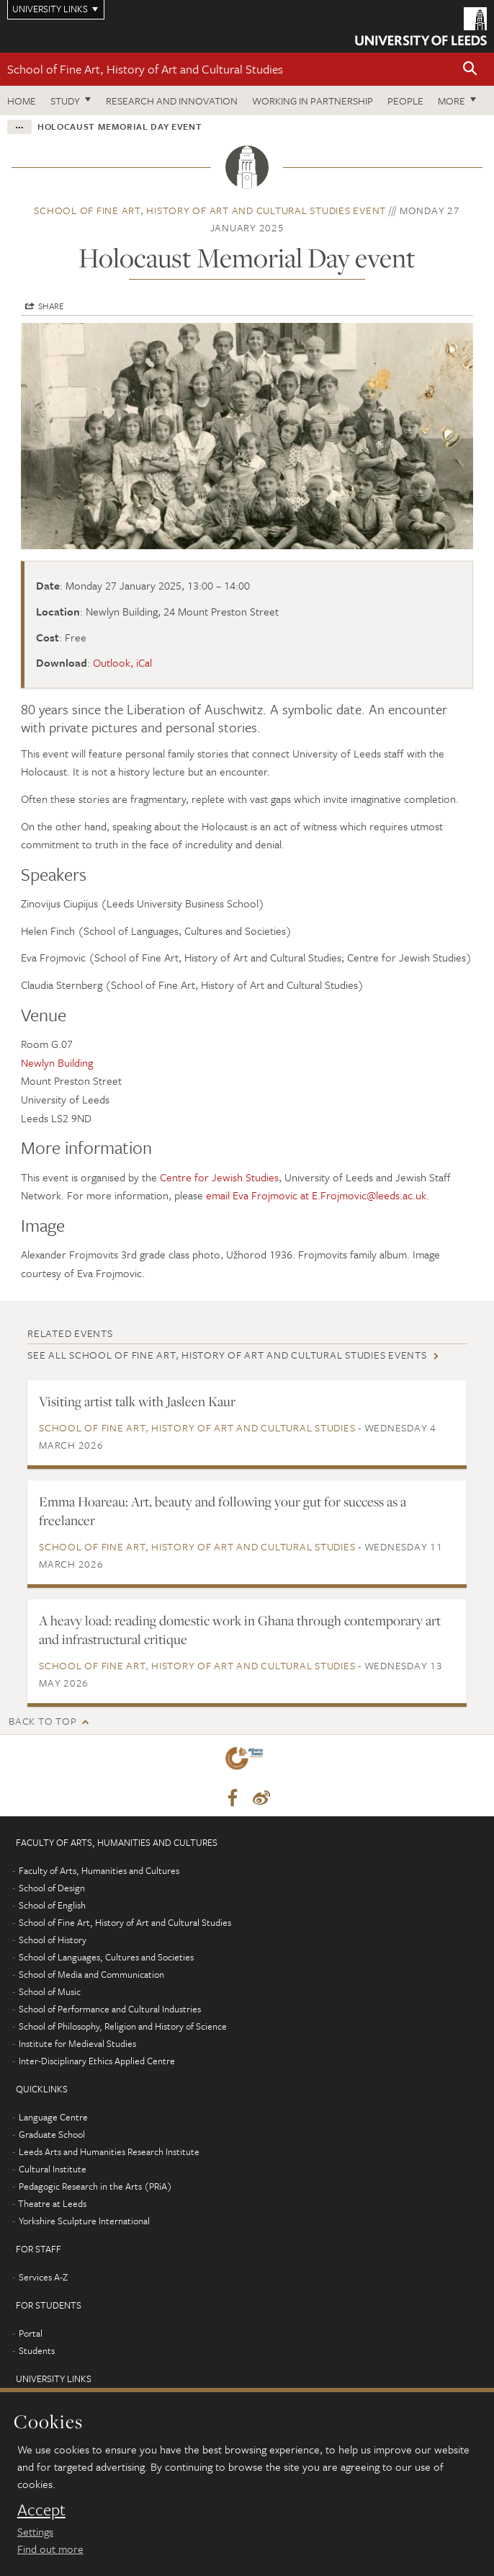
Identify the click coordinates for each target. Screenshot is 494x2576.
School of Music (50, 1991)
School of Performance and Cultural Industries (110, 2009)
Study (65, 100)
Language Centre (53, 2117)
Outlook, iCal (122, 662)
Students (37, 2350)
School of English (52, 1905)
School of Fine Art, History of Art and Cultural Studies (145, 69)
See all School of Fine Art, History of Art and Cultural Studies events (227, 1354)
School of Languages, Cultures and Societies (106, 1957)
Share (51, 305)
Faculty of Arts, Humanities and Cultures (99, 1870)
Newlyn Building (57, 1062)
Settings (35, 2531)
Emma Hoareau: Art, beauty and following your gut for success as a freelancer (222, 1510)
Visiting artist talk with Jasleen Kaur (137, 1401)
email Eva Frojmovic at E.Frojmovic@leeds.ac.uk (316, 1195)
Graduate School (52, 2134)
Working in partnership (312, 100)
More (451, 100)
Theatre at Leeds (52, 2203)
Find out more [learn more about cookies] (50, 2549)
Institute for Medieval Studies (77, 2043)
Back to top (42, 1720)
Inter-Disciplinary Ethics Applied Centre (97, 2060)
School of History (52, 1939)
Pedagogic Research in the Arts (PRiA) (95, 2186)
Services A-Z (43, 2277)
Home (21, 100)
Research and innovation (172, 100)
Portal (30, 2333)
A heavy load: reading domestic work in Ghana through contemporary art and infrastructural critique (240, 1629)
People (405, 100)
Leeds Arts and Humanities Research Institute (109, 2151)
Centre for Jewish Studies (219, 1177)
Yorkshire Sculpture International (84, 2220)
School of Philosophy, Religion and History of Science (123, 2026)
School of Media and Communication (91, 1974)
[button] (470, 69)
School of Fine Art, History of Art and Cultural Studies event (210, 210)
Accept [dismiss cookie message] (41, 2509)
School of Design (52, 1887)
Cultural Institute (52, 2169)
